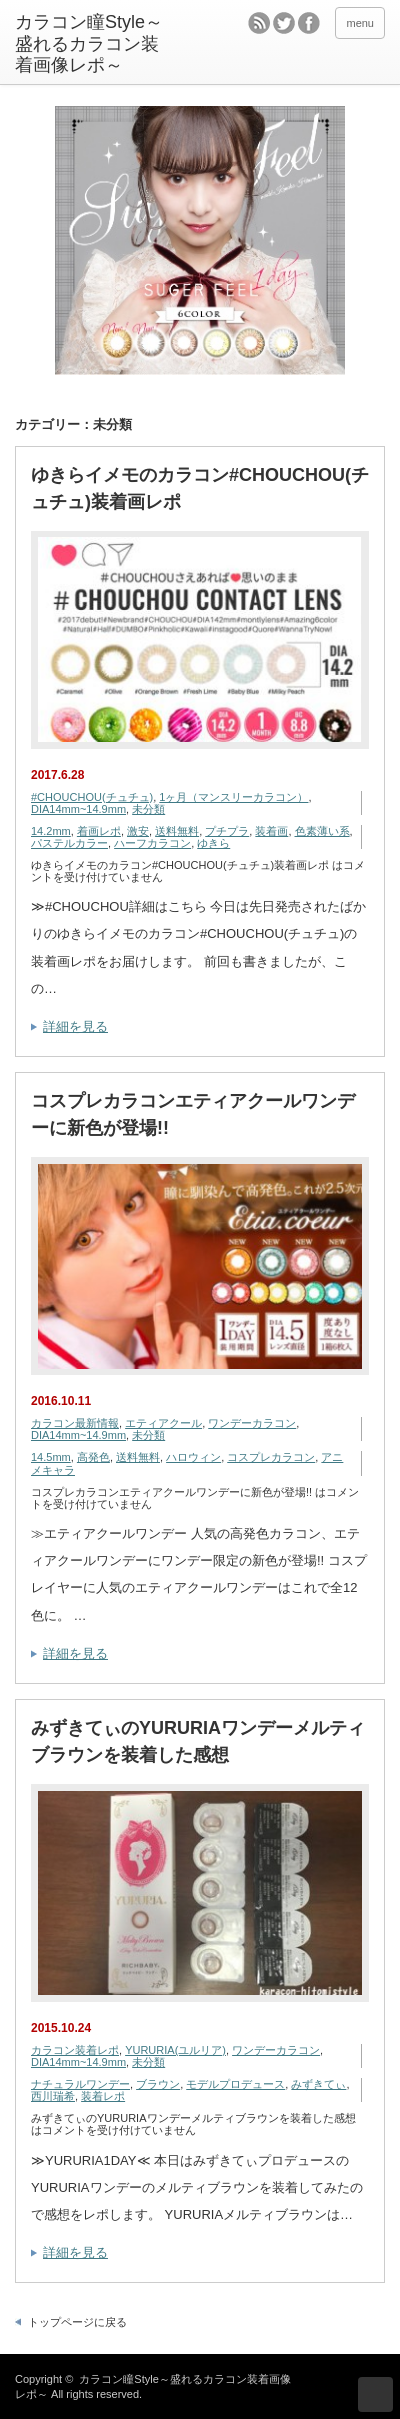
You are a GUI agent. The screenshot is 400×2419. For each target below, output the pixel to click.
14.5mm (51, 1457)
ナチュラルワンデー (80, 2084)
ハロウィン (193, 1457)
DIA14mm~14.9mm (78, 809)
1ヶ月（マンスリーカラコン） (233, 797)
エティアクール (163, 1423)
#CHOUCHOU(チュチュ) (92, 797)
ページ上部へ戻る (375, 2394)
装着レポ (103, 2096)
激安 (138, 831)
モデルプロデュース (235, 2084)
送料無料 (177, 831)
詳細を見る (75, 1026)
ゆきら (213, 843)
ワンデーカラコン (252, 1423)
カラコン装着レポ (75, 2050)
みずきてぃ (318, 2084)
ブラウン (158, 2084)
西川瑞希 (53, 2096)
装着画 (271, 831)
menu (360, 23)
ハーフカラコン (152, 843)
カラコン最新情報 (75, 1423)
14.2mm (51, 831)
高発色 (93, 1457)
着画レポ (99, 831)
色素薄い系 (322, 831)
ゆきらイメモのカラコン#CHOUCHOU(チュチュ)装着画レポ (200, 488)
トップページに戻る (77, 2322)
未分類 (148, 809)
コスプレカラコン (271, 1457)
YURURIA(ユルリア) (175, 2050)
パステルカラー (69, 843)
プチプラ (227, 831)
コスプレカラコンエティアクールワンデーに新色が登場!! (193, 1114)
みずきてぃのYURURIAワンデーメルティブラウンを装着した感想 (198, 1741)
